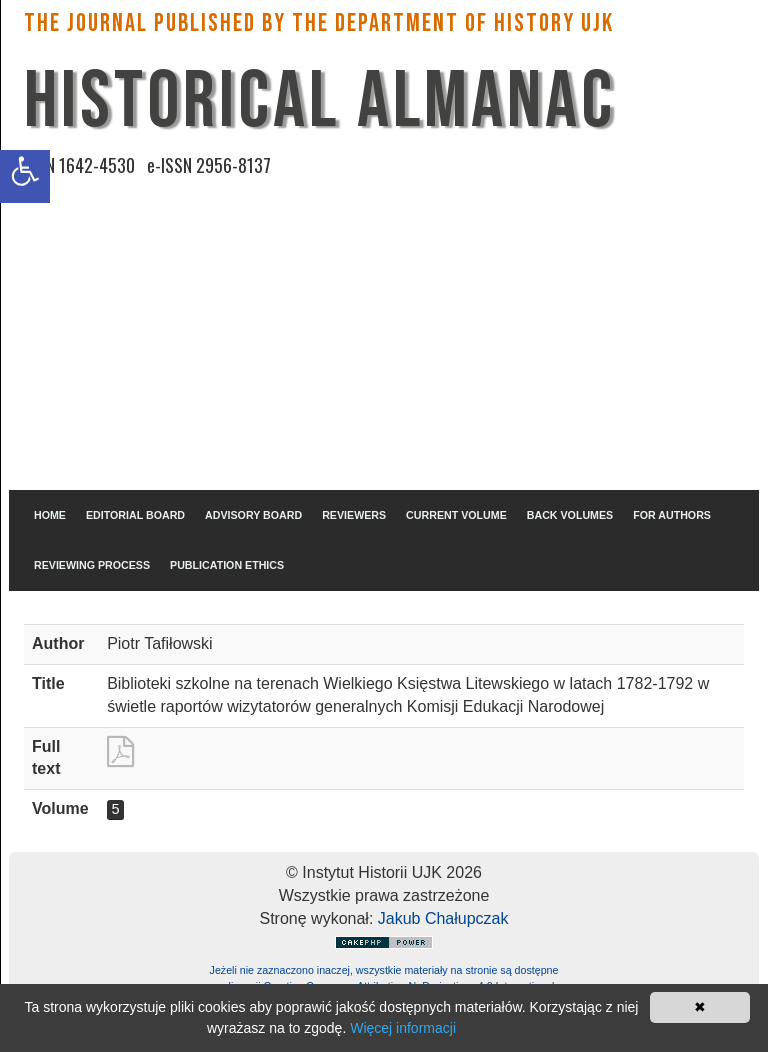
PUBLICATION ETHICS (227, 565)
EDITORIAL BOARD (135, 515)
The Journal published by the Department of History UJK (319, 23)
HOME (50, 515)
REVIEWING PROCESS (92, 565)
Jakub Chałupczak (443, 918)
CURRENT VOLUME (456, 515)
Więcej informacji (403, 1028)
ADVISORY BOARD (253, 515)
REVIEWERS (354, 515)
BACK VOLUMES (570, 515)
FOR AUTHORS (672, 515)
